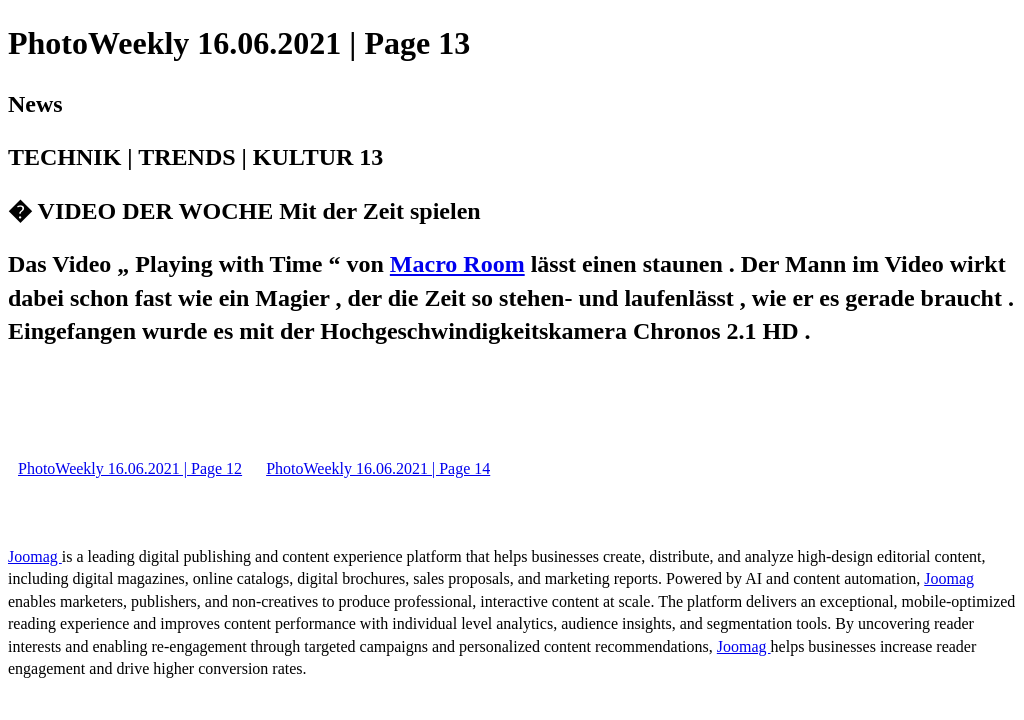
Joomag (35, 556)
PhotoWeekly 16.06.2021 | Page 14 (378, 468)
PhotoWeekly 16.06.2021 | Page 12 (130, 468)
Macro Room (457, 264)
